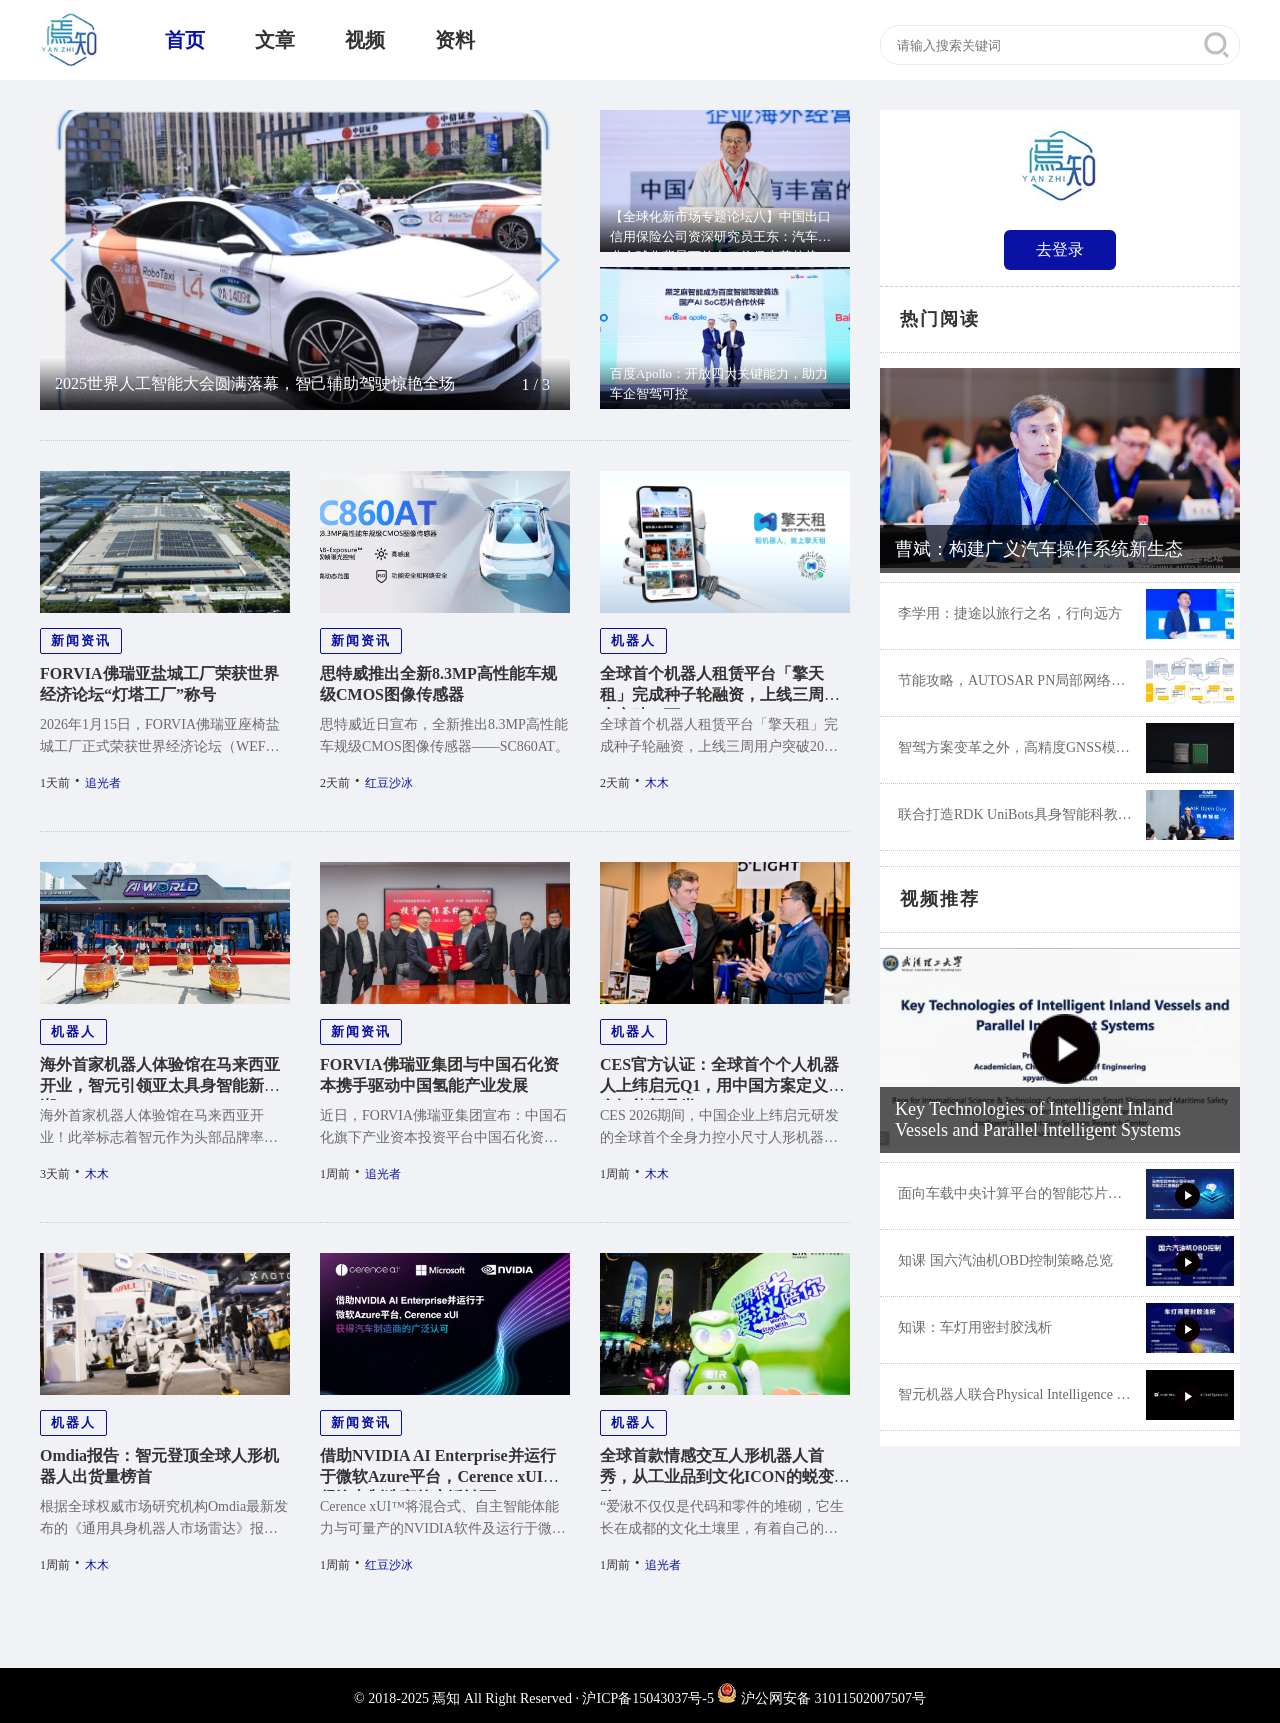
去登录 (1060, 249)
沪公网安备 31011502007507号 (821, 1698)
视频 (365, 40)
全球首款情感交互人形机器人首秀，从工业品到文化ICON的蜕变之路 (725, 1476)
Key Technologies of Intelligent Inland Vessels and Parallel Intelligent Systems (1038, 1119)
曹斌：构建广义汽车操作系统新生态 (1039, 549)
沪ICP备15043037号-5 (647, 1698)
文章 (275, 40)
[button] (63, 260)
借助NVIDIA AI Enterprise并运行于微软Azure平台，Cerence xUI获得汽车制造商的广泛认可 (439, 1476)
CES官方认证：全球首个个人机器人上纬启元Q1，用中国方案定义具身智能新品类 (722, 1085)
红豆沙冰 (389, 783)
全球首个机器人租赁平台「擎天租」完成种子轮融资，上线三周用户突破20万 (720, 694)
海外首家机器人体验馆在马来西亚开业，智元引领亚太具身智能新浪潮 (160, 1085)
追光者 (103, 783)
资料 (455, 40)
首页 (185, 40)
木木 (657, 783)
